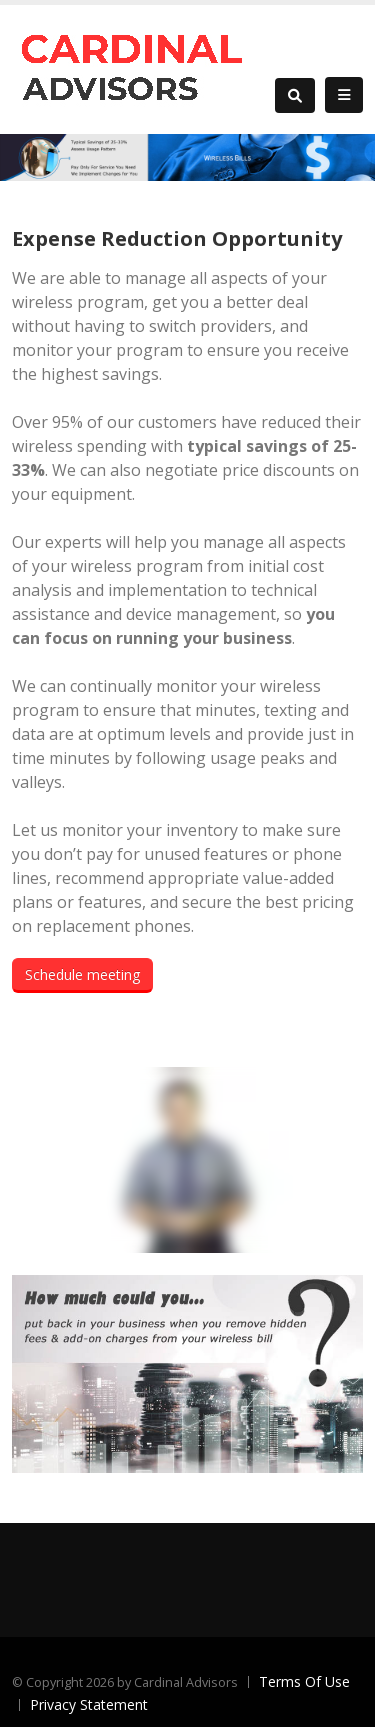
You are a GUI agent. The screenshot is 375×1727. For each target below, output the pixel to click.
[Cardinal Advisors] (133, 67)
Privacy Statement (89, 1704)
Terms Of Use (304, 1681)
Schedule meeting (82, 974)
